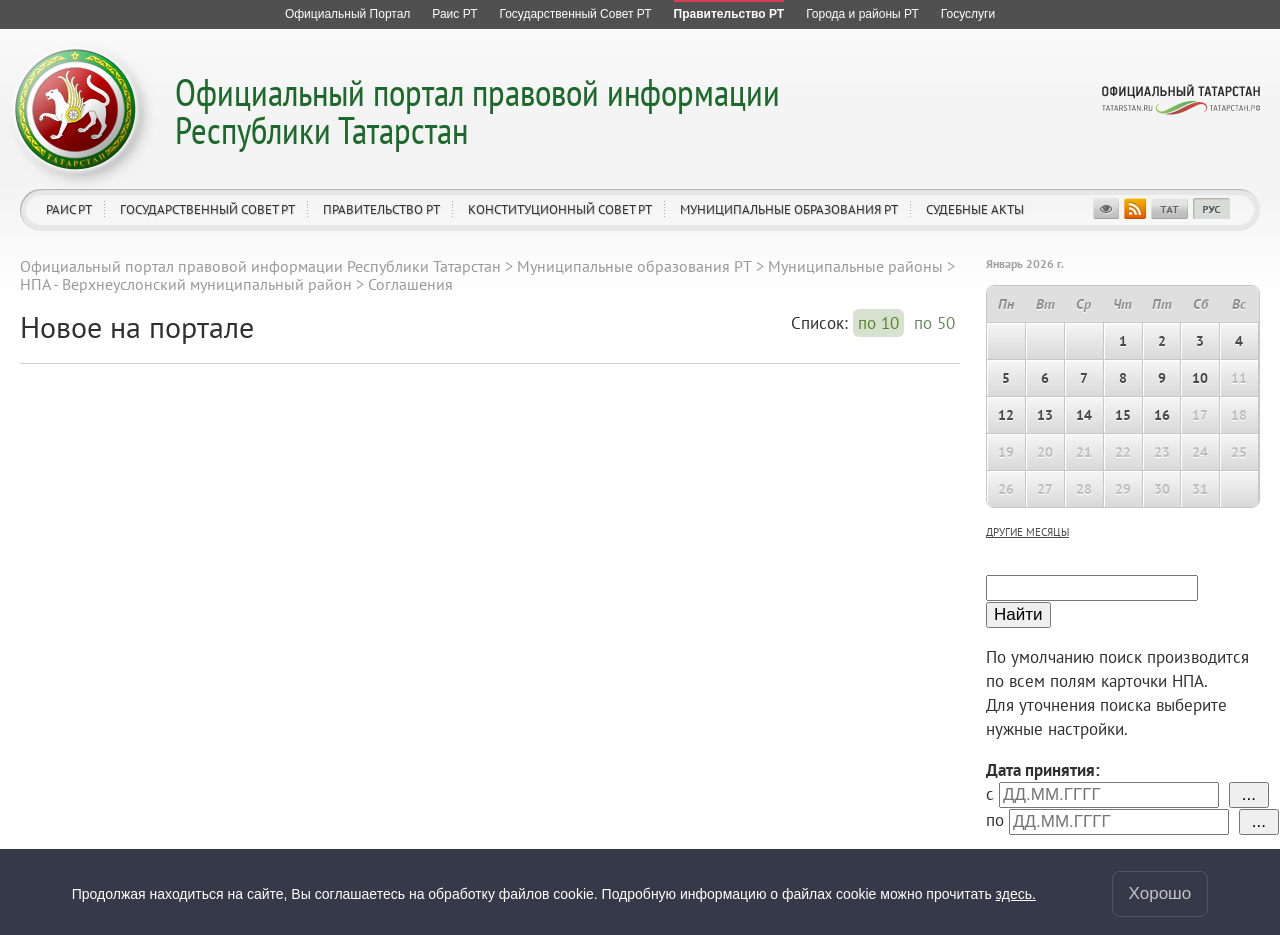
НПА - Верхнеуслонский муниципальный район (186, 284)
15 (1123, 415)
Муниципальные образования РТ (789, 209)
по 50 (934, 323)
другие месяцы (1027, 532)
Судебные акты (975, 209)
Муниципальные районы (855, 266)
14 (1084, 415)
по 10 (878, 323)
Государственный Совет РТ (207, 209)
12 (1006, 415)
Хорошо (1160, 893)
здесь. (1016, 894)
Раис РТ (69, 209)
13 (1045, 415)
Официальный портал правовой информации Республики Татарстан (477, 110)
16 (1162, 415)
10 (1200, 378)
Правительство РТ (381, 209)
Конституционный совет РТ (560, 209)
